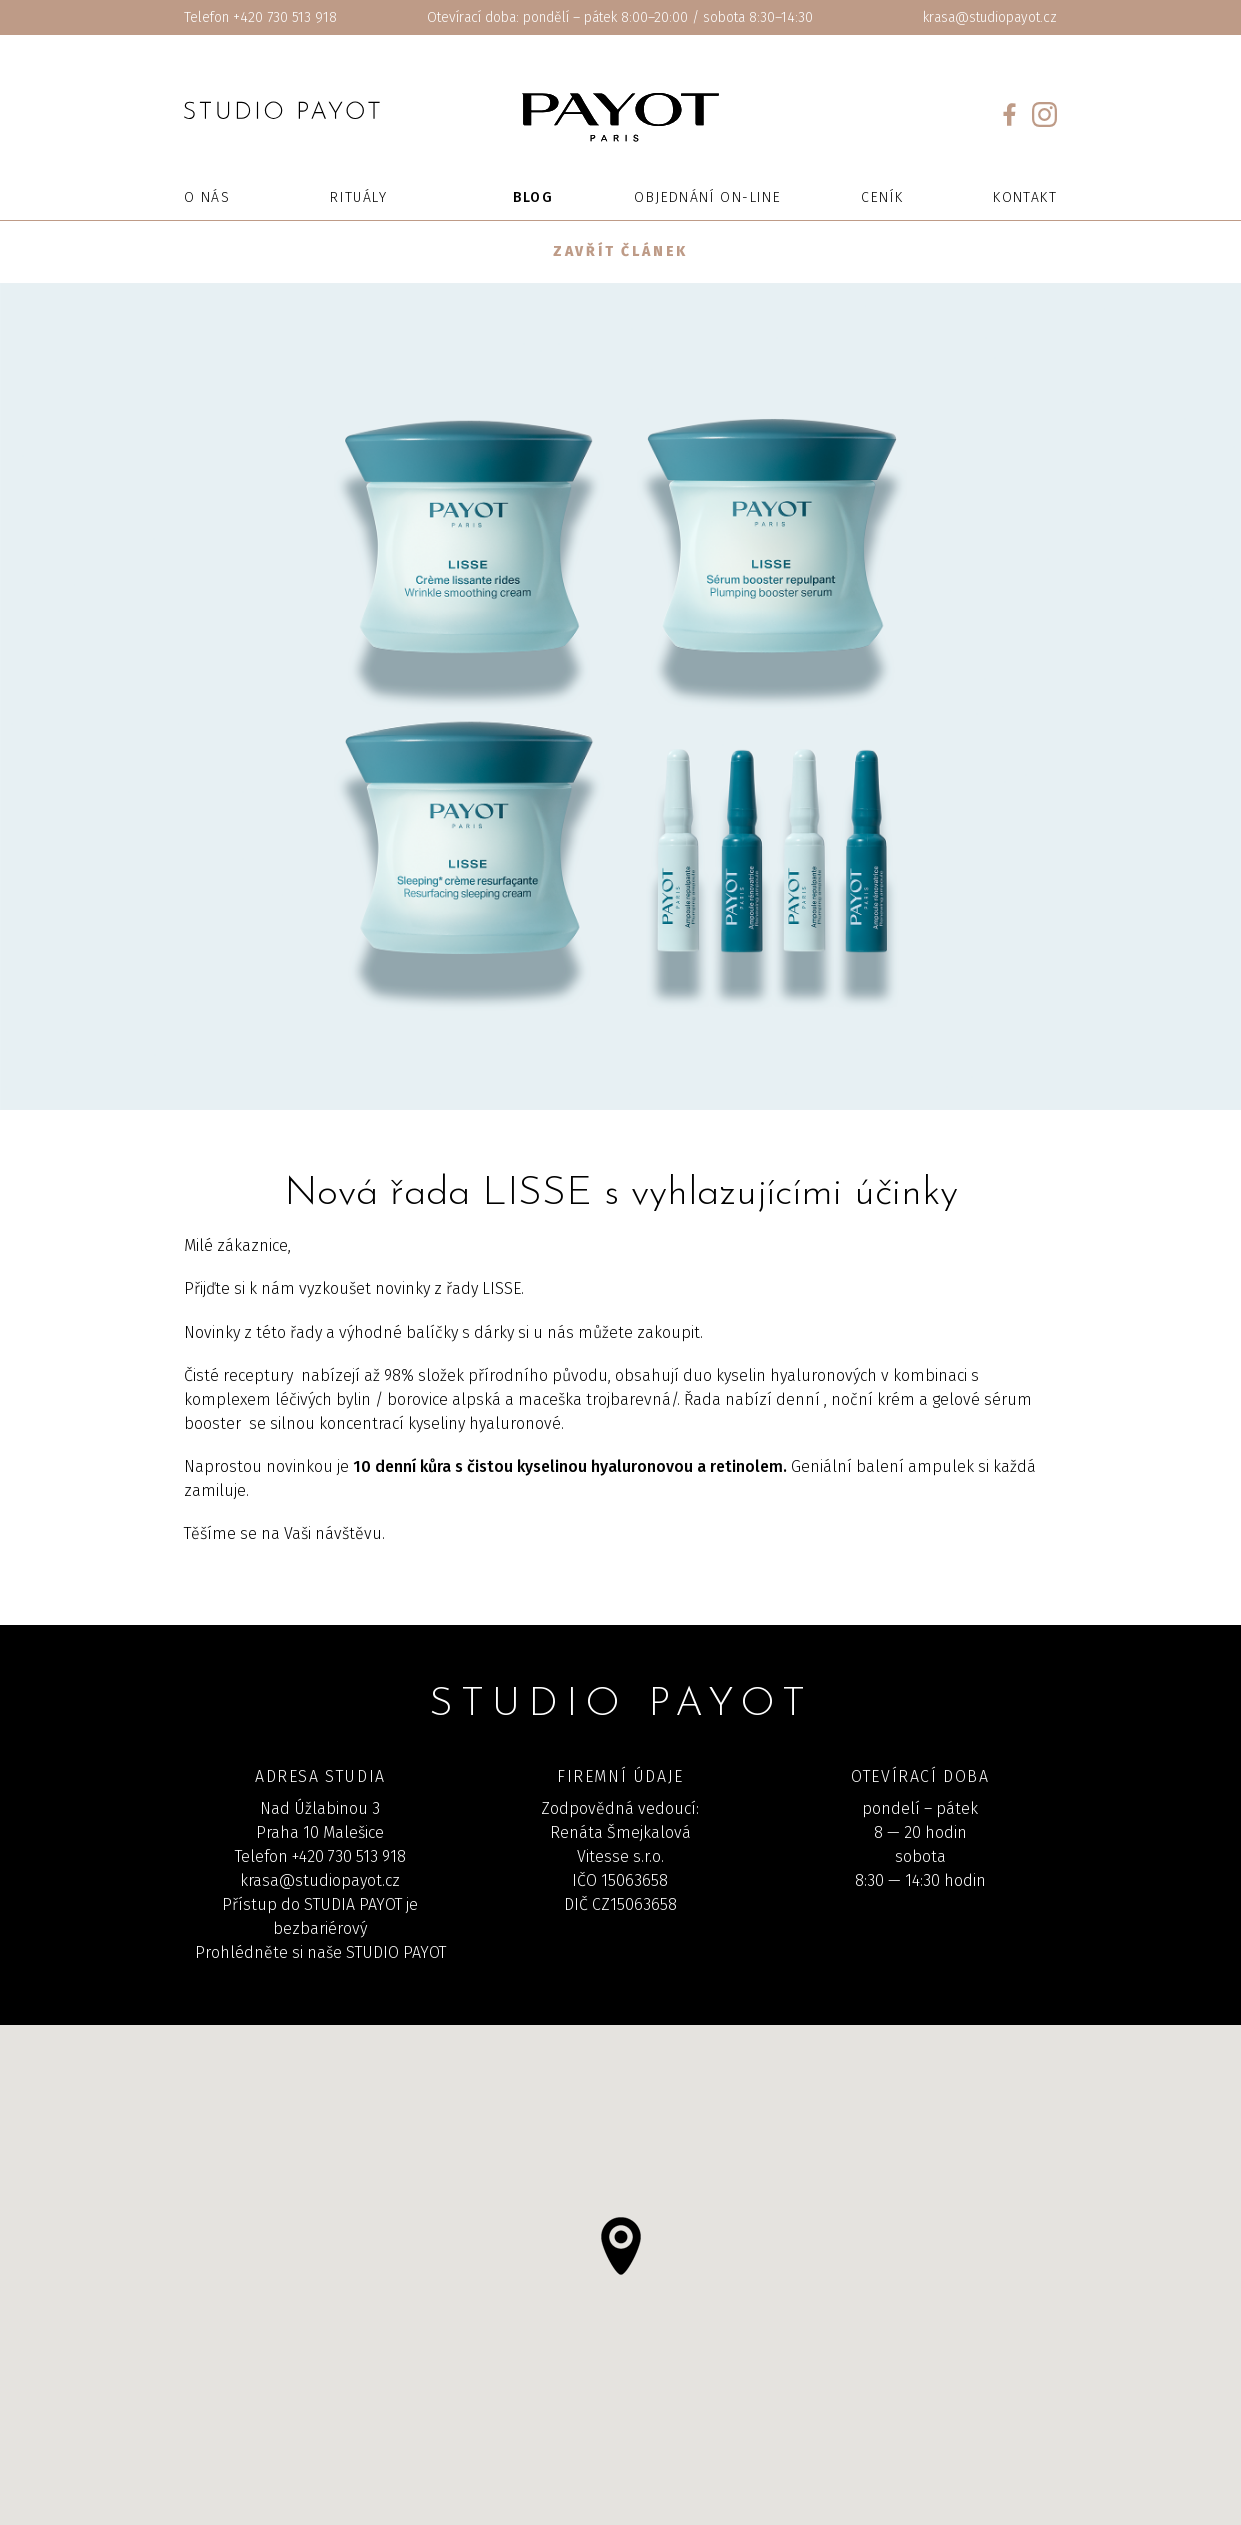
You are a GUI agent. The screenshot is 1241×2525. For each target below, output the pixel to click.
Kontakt (1025, 197)
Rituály (358, 197)
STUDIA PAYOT (353, 1904)
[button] (621, 2246)
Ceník (882, 197)
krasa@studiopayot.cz (990, 17)
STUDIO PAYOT (396, 1952)
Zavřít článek (620, 251)
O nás (207, 197)
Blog (533, 197)
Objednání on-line (707, 197)
